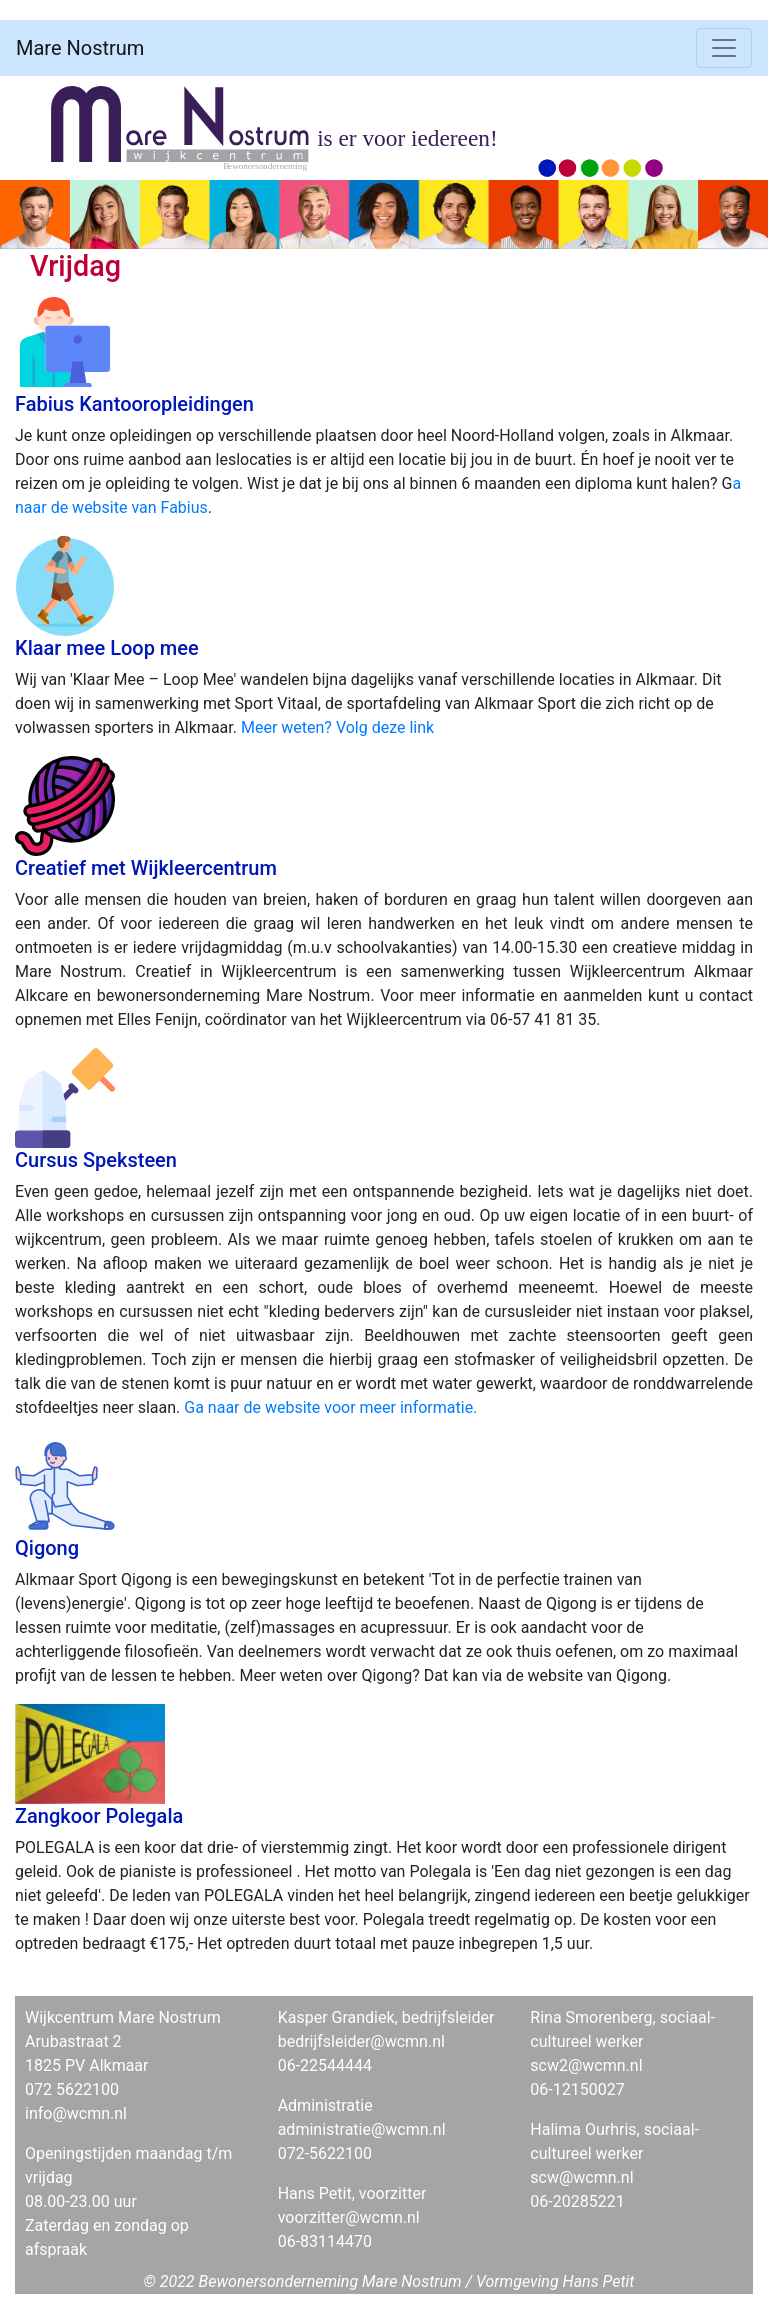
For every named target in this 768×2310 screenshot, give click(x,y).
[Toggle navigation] (724, 48)
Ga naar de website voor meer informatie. (330, 1407)
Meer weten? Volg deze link (337, 727)
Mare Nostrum (80, 48)
